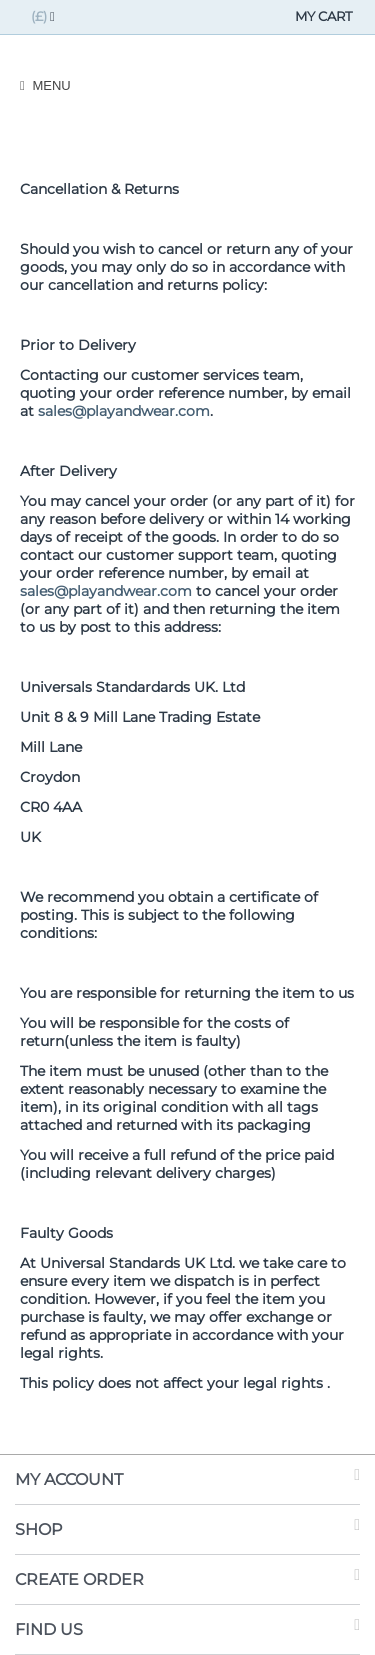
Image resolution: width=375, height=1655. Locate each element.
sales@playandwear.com (124, 411)
